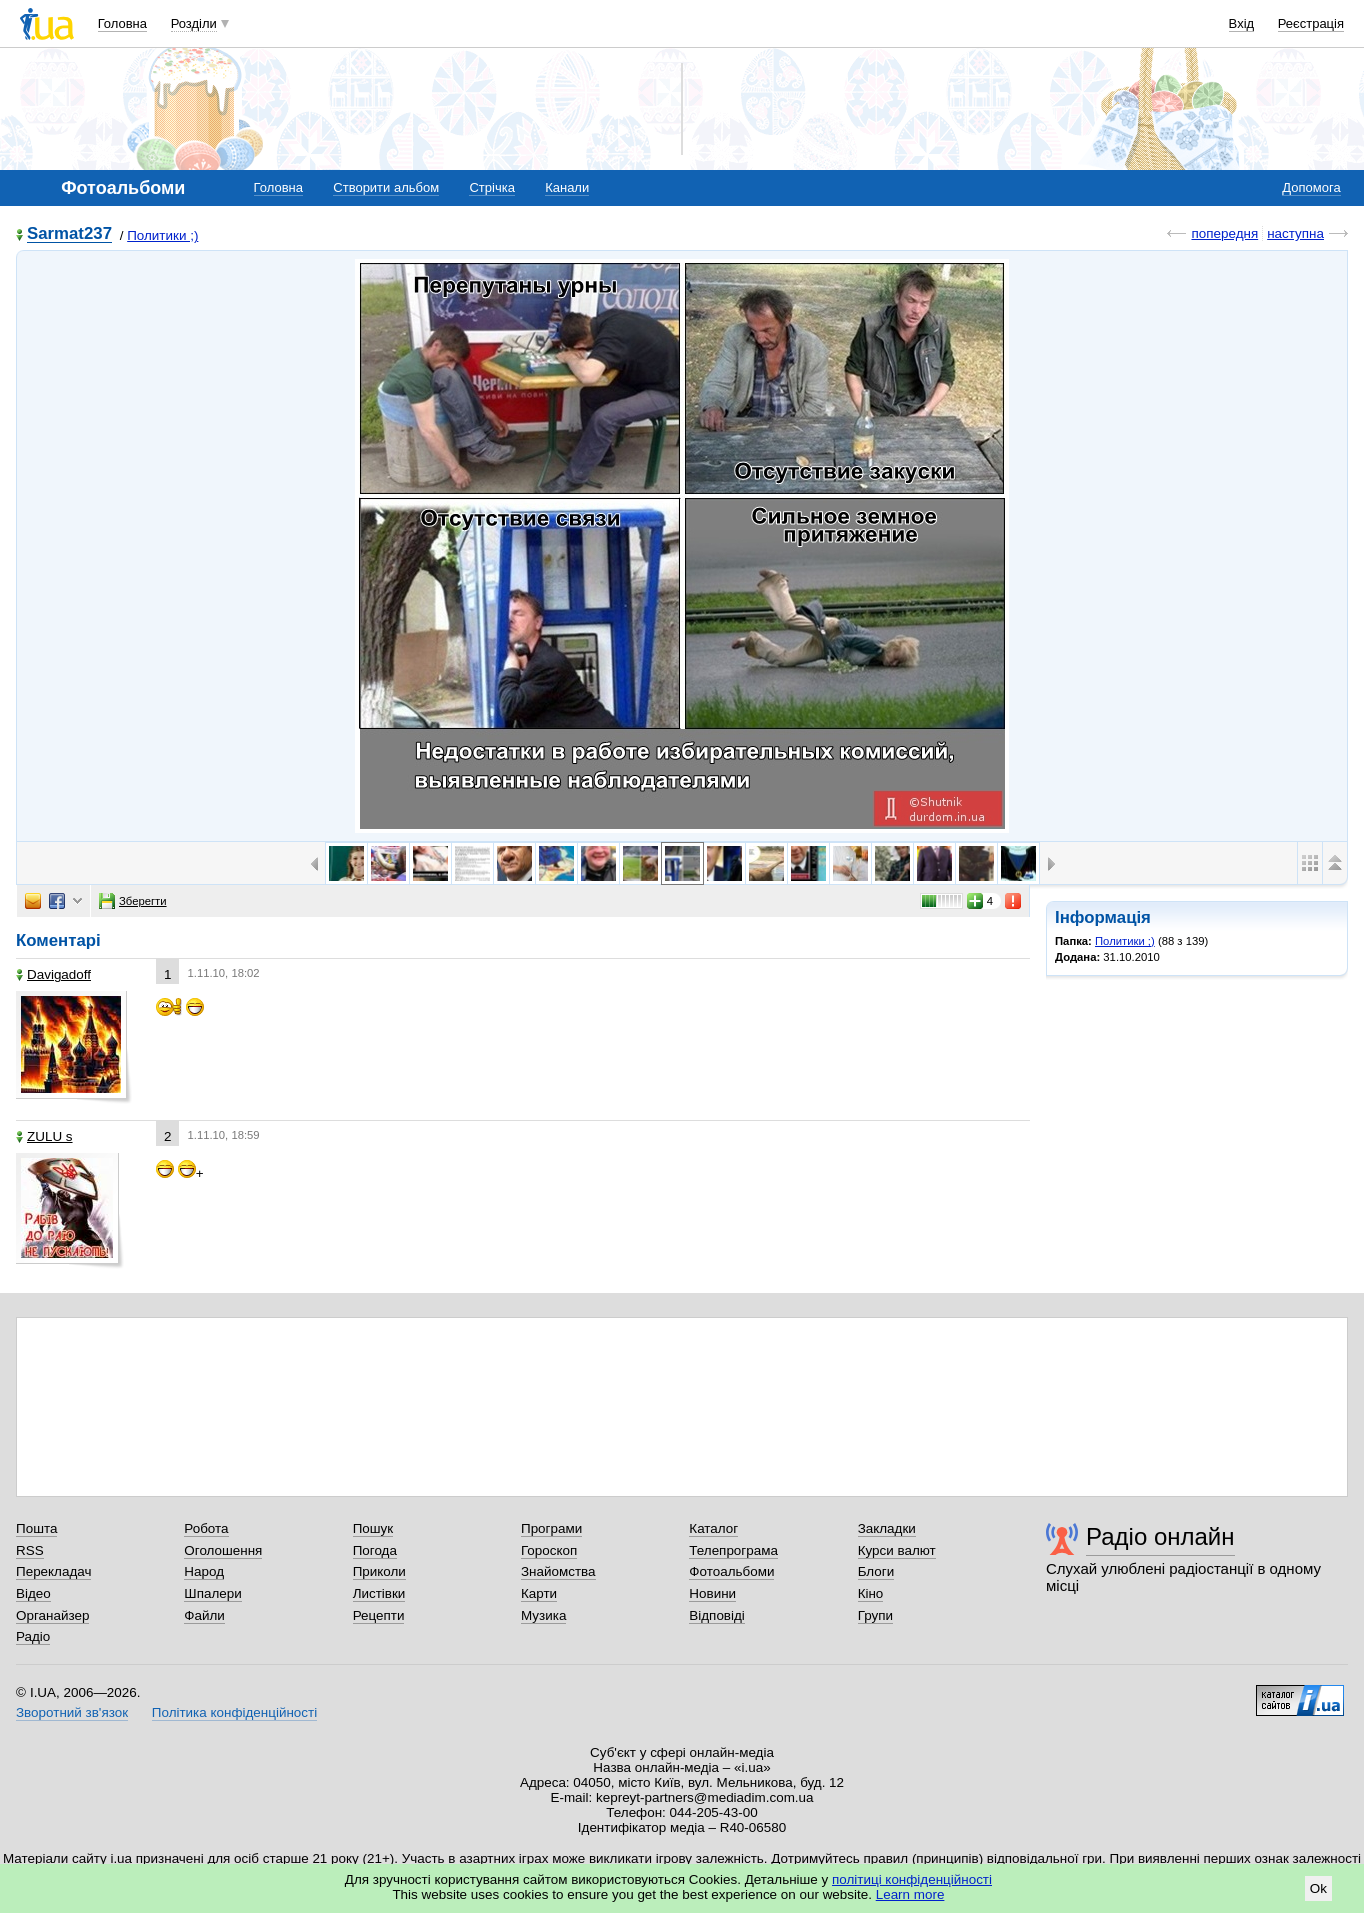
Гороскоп (549, 1550)
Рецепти (379, 1615)
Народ (204, 1571)
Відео (33, 1593)
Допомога (1311, 187)
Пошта (36, 1528)
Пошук (373, 1528)
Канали (567, 187)
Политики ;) (162, 235)
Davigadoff (53, 974)
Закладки (887, 1528)
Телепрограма (733, 1550)
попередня (1224, 233)
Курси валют (897, 1550)
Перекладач (53, 1571)
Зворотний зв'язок (72, 1712)
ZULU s (44, 1136)
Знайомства (558, 1571)
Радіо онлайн (1160, 1536)
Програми (551, 1528)
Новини (712, 1593)
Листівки (379, 1593)
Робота (206, 1528)
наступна (1295, 233)
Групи (875, 1615)
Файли (204, 1615)
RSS (30, 1550)
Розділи (194, 23)
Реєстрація (1311, 23)
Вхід (1242, 23)
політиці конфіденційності (912, 1879)
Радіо (33, 1636)
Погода (375, 1550)
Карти (539, 1593)
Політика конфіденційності (234, 1712)
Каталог (713, 1528)
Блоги (876, 1571)
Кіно (871, 1593)
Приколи (379, 1571)
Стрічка (491, 187)
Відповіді (717, 1615)
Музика (543, 1615)
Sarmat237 (69, 234)
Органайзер (52, 1615)
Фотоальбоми (731, 1571)
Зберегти (133, 901)
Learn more (910, 1894)
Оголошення (223, 1550)
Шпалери (212, 1593)
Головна (122, 23)
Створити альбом (386, 187)
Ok (1318, 1888)
